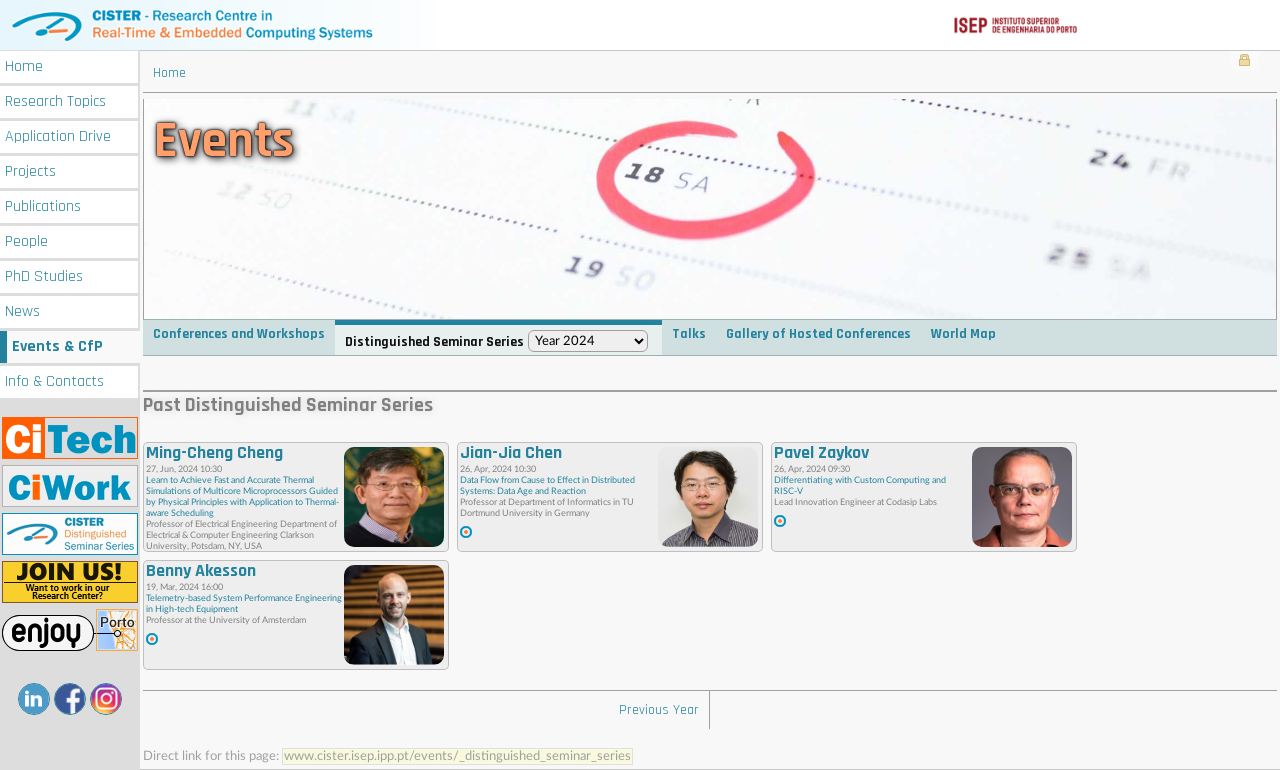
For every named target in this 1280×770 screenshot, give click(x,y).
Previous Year (659, 710)
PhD (44, 276)
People (26, 241)
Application (58, 136)
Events (57, 346)
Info (54, 381)
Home (24, 66)
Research (55, 101)
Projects (30, 171)
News (22, 311)
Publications (43, 206)
